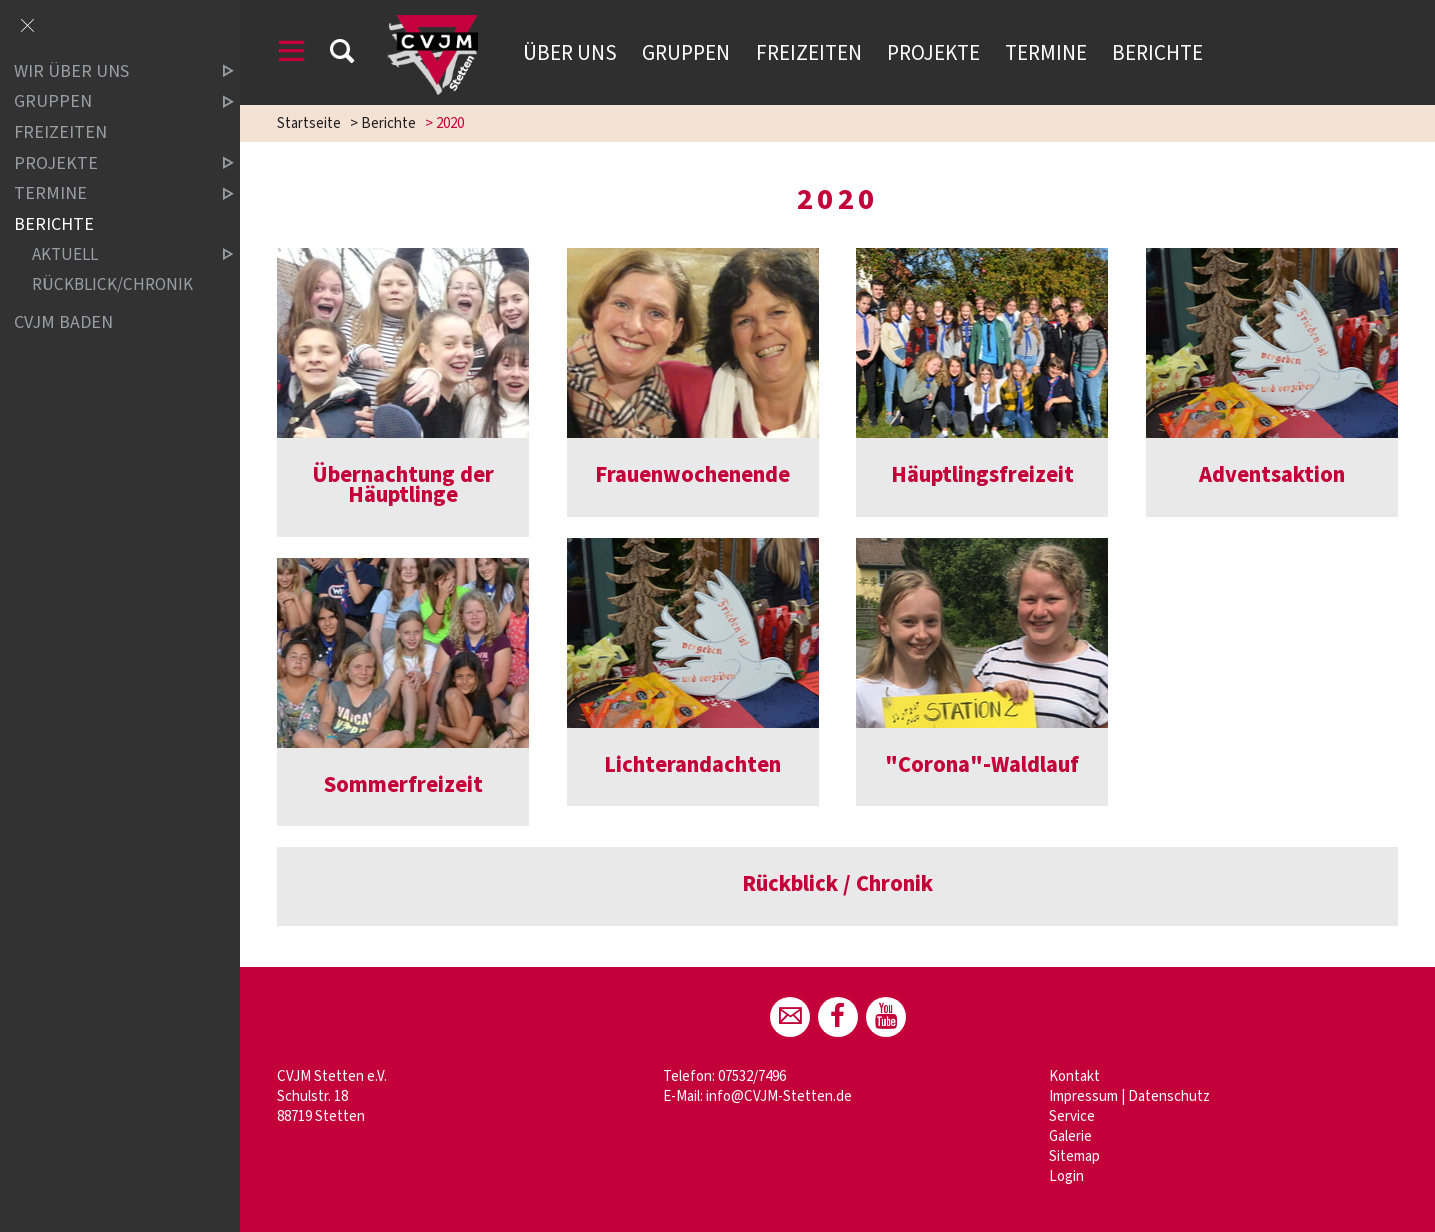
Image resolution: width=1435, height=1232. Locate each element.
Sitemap (1074, 1156)
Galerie (1070, 1136)
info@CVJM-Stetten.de (779, 1096)
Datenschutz (1169, 1096)
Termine (1046, 53)
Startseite (309, 123)
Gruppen (686, 53)
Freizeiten (809, 53)
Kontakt (1074, 1076)
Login (1066, 1176)
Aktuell (116, 254)
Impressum (1083, 1096)
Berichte (1157, 53)
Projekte (933, 53)
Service (1072, 1116)
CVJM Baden (63, 322)
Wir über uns (107, 71)
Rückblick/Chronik (112, 285)
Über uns (570, 53)
